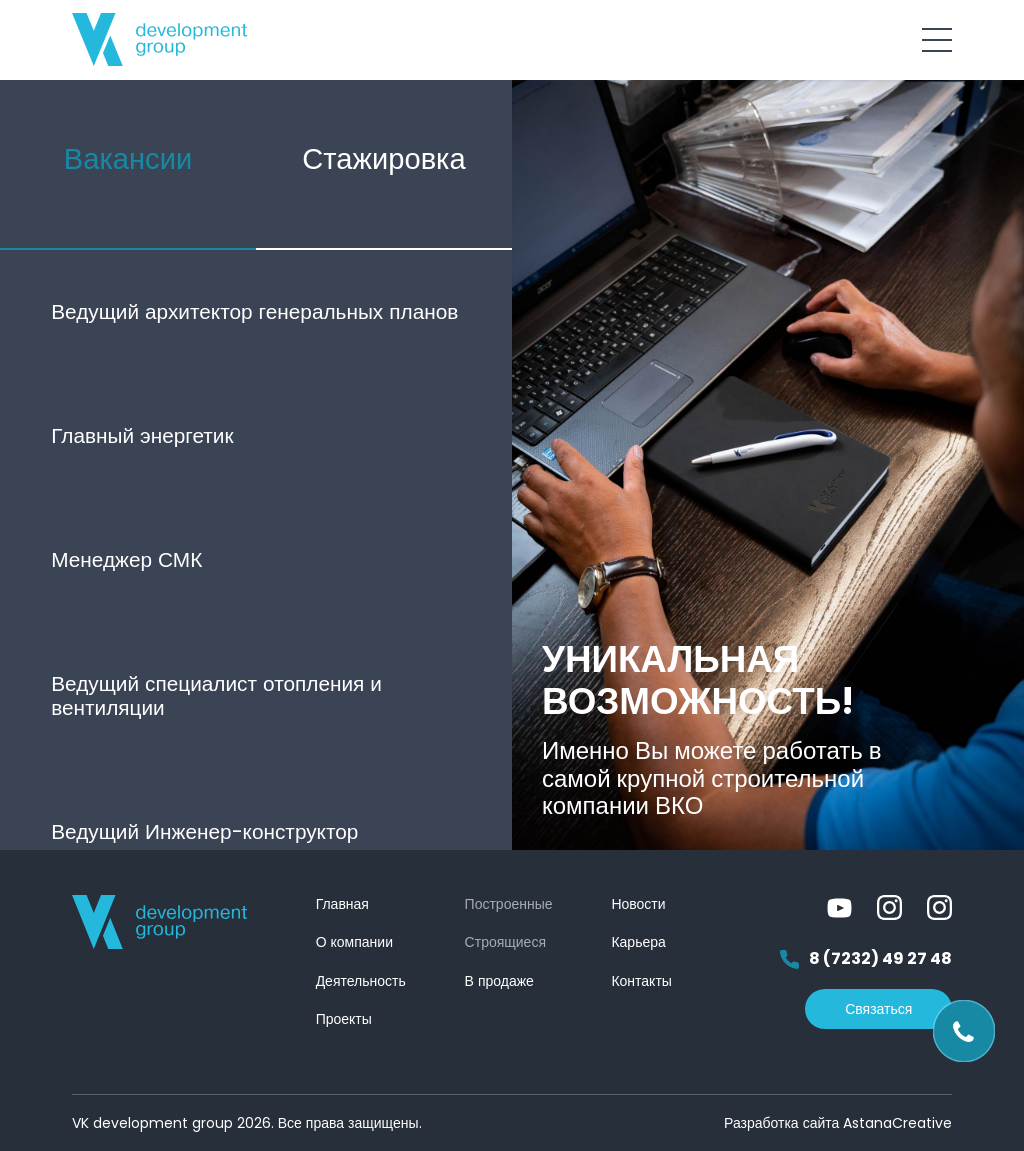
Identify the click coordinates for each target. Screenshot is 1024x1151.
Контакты (641, 981)
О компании (354, 942)
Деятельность (361, 981)
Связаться (878, 1009)
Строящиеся (505, 942)
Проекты (344, 1019)
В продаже (499, 981)
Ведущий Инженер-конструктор (204, 831)
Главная (342, 904)
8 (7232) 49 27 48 (866, 959)
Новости (638, 904)
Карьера (638, 942)
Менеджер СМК (126, 559)
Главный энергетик (142, 435)
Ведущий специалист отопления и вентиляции (216, 695)
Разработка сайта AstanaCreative (838, 1123)
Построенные (509, 904)
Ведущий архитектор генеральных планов (254, 311)
